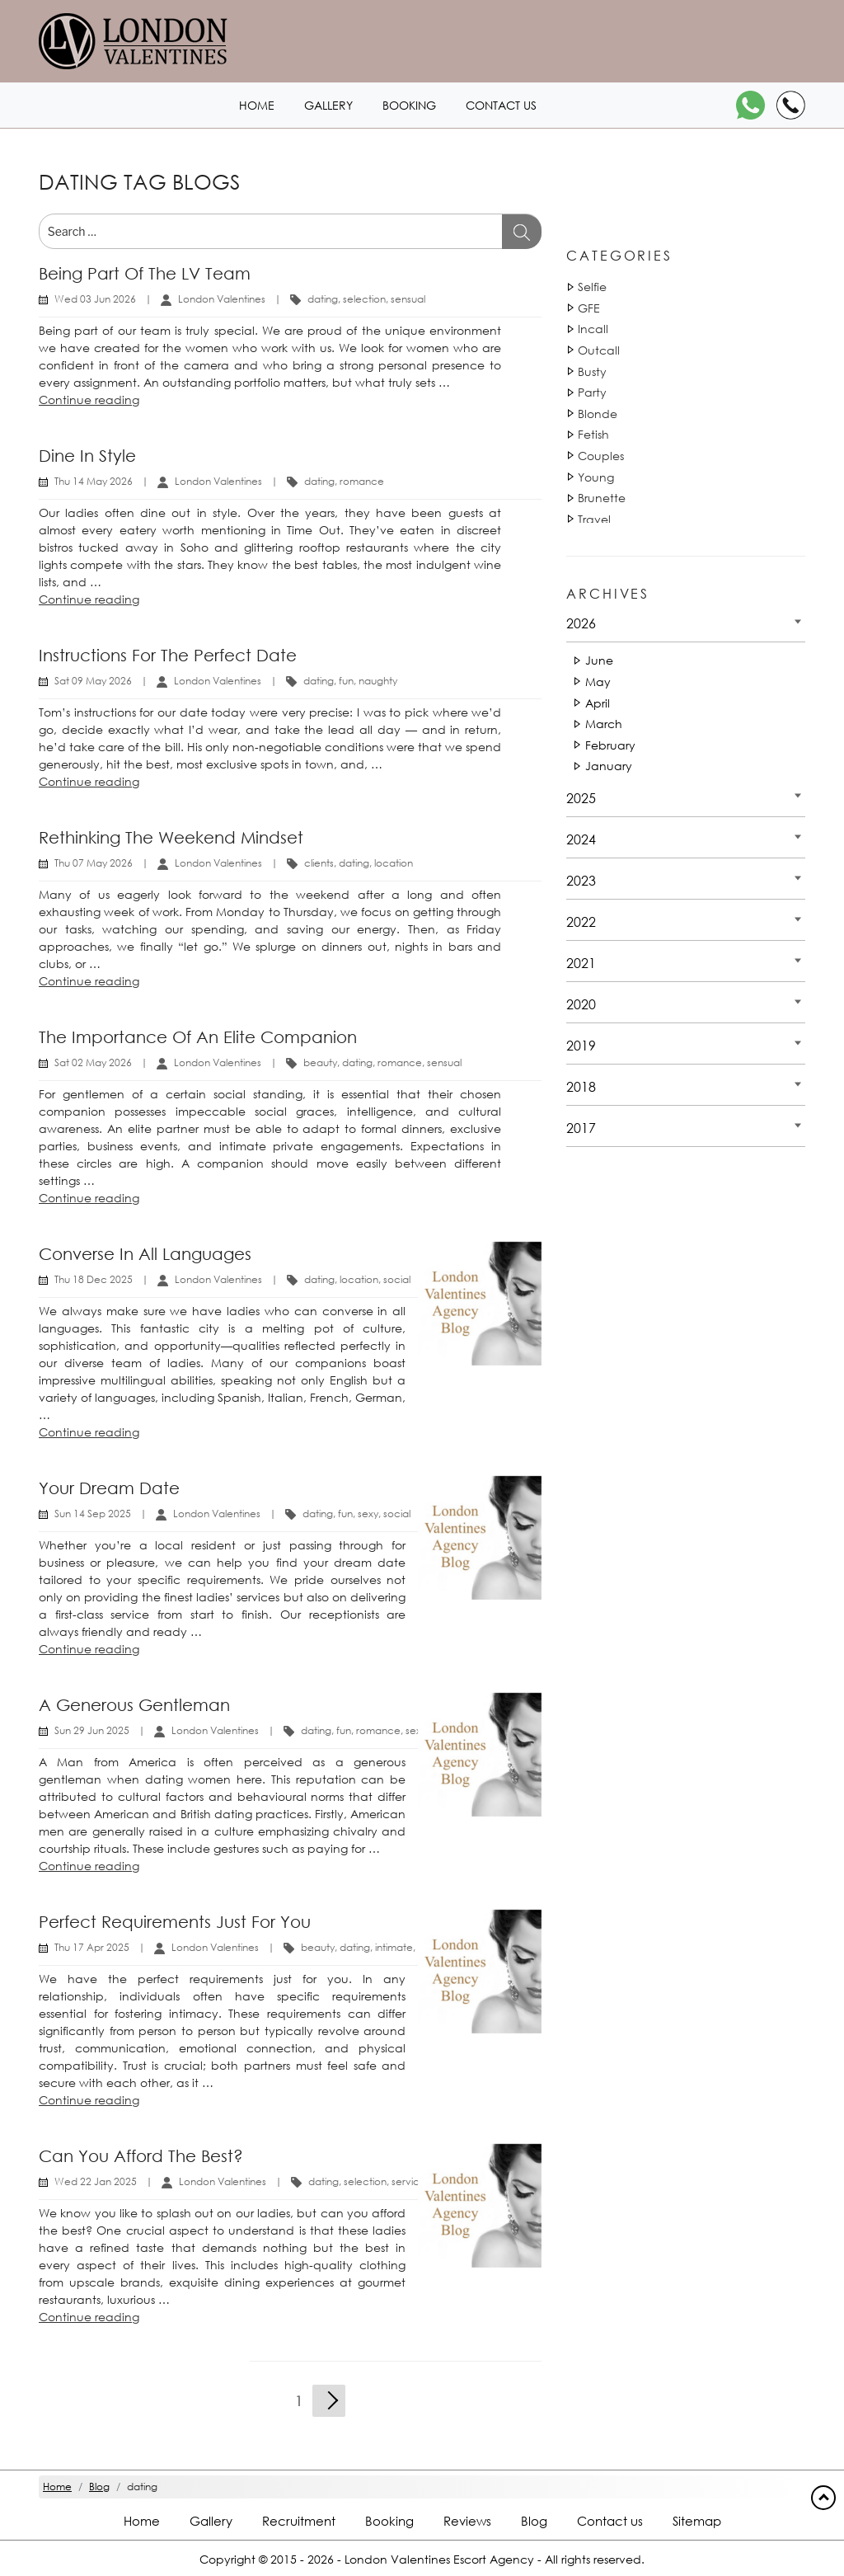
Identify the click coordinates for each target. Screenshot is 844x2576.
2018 (581, 1086)
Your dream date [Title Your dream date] (109, 1487)
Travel (594, 519)
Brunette (602, 497)
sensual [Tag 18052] (408, 299)
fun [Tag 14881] (346, 681)
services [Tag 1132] (411, 2181)
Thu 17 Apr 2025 (91, 1947)
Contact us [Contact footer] (610, 2521)
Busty (592, 371)
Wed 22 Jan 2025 (95, 2181)
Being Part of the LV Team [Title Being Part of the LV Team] (145, 273)
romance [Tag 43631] (362, 481)
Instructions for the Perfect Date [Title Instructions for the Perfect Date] (168, 655)
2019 (581, 1045)
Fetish (593, 434)
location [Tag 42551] (359, 1279)
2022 (581, 921)
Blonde (597, 413)
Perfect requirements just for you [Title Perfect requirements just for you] (175, 1921)
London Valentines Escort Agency (439, 2559)
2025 (581, 797)
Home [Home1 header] (256, 105)
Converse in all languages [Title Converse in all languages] (145, 1253)
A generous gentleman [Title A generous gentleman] (134, 1704)
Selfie (592, 286)
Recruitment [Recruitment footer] (298, 2521)
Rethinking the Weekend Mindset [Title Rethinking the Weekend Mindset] (171, 837)
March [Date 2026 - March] (603, 723)
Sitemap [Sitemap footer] (697, 2521)
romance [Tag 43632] (399, 1062)
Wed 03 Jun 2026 (95, 299)
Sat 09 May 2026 (93, 681)
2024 (581, 839)
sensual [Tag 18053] (444, 1062)
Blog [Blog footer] (534, 2521)
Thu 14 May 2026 (93, 481)
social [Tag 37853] (396, 1514)
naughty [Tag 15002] (378, 681)
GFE (589, 308)
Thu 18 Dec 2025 (93, 1279)
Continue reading (89, 399)
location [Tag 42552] (393, 863)
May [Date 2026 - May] (598, 681)
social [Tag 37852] (396, 1279)
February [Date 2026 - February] (610, 745)
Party (592, 392)
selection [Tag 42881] (364, 299)
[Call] (790, 105)
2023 (581, 880)
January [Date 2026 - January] (608, 765)
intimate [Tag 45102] (394, 1947)
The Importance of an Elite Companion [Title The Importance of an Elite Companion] (198, 1036)
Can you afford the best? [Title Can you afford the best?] (141, 2155)
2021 (581, 962)
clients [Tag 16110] (319, 863)
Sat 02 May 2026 (93, 1062)
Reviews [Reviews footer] (467, 2521)
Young (596, 477)
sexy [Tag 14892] (368, 1514)
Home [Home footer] (142, 2521)
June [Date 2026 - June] (599, 660)
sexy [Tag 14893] (416, 1730)
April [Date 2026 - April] (597, 703)
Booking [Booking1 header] (409, 105)
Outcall (599, 350)
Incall (593, 328)
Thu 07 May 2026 (93, 863)
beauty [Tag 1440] (320, 1062)
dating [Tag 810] (322, 299)
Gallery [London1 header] (328, 105)
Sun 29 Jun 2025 (91, 1730)
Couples (601, 455)
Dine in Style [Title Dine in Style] (87, 455)
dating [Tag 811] (354, 863)
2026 (581, 623)
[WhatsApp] (750, 105)
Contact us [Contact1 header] (501, 105)
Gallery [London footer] (211, 2521)
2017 (581, 1127)
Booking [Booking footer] (389, 2521)
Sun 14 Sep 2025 (92, 1514)
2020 (581, 1004)
